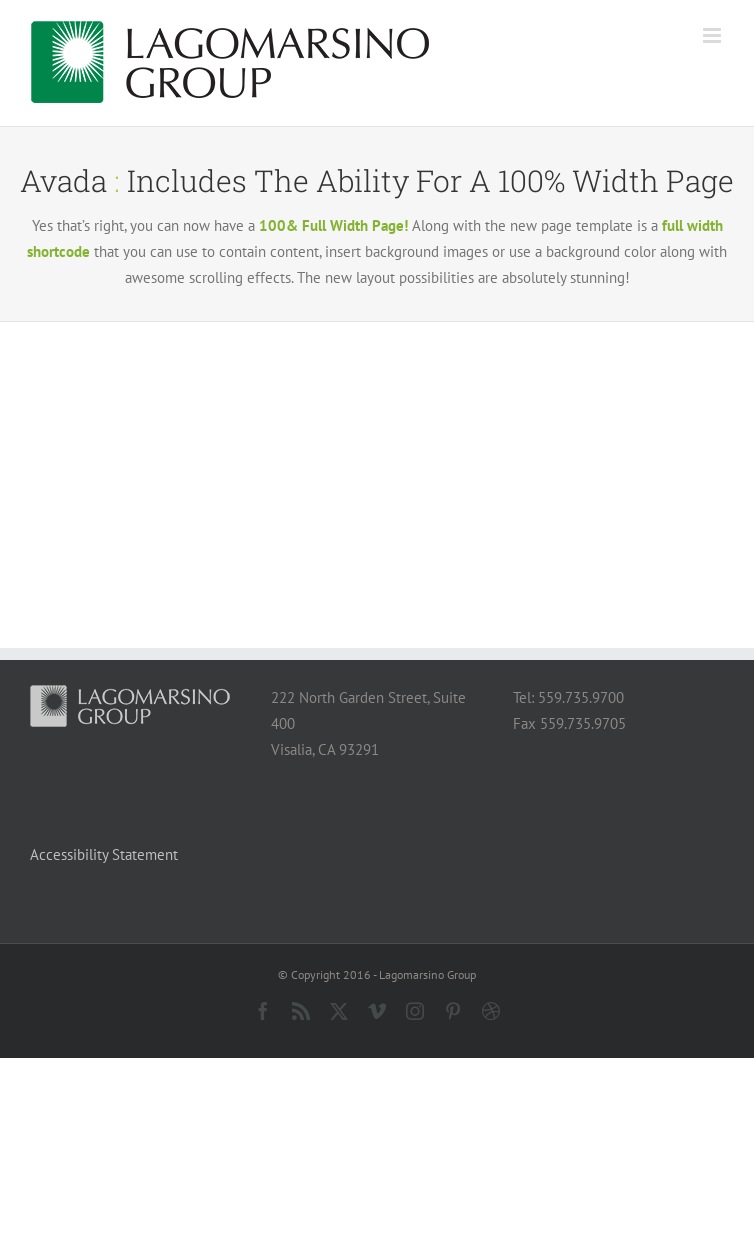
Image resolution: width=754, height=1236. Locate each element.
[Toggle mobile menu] (713, 35)
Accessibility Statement (104, 854)
